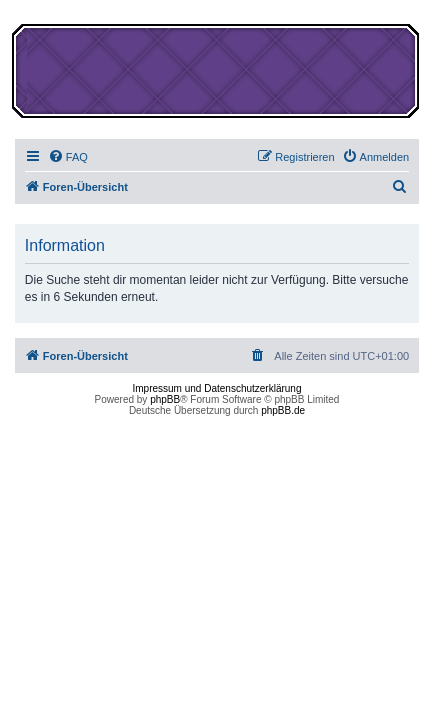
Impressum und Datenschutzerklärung (217, 388)
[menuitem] (68, 157)
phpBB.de (283, 410)
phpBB (165, 399)
